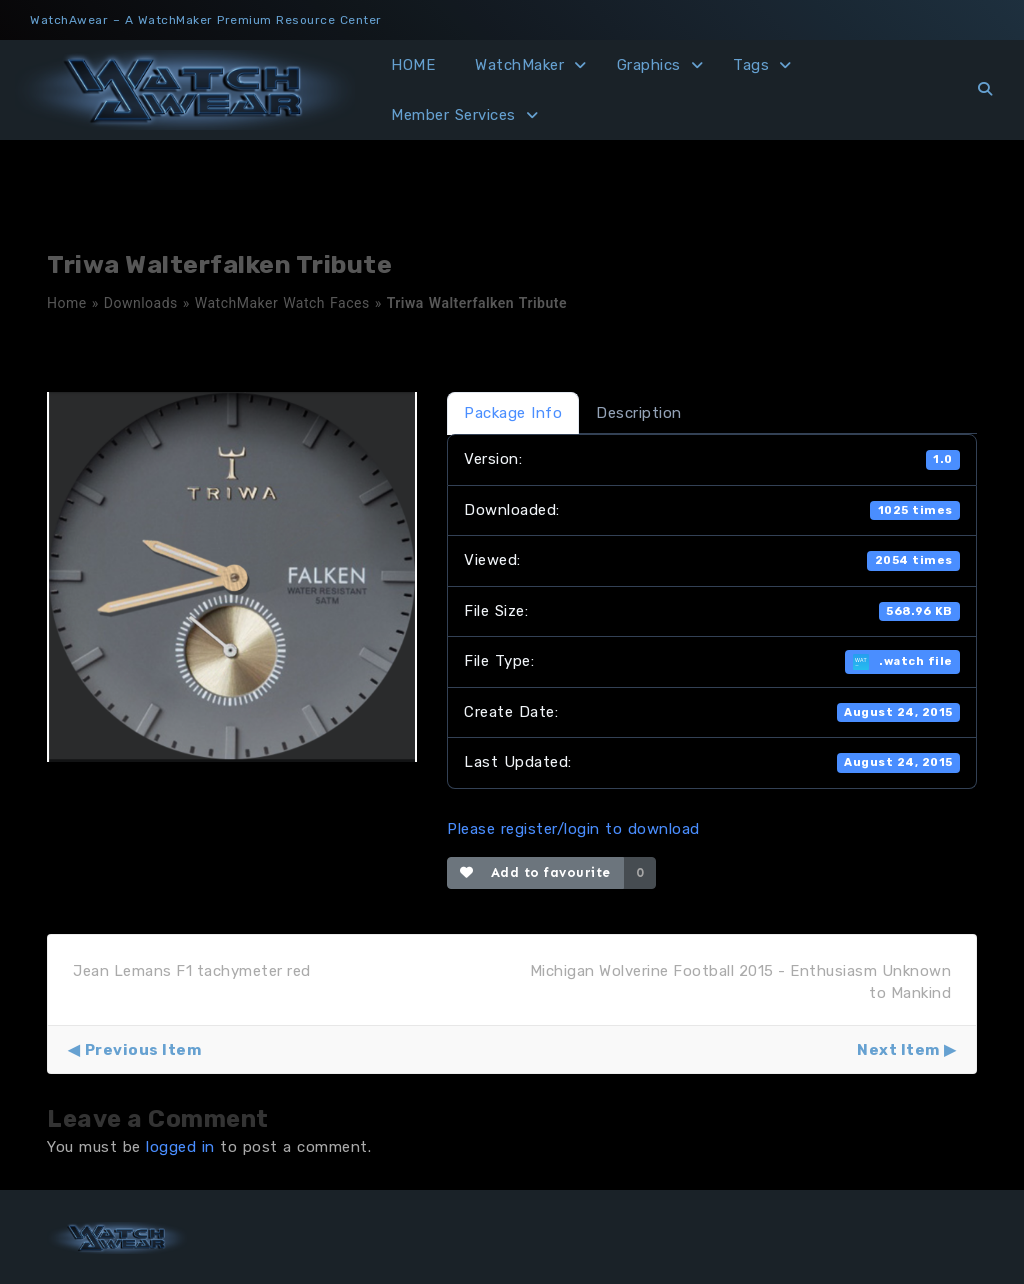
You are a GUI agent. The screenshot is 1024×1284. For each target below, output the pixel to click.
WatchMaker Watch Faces (282, 303)
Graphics (649, 65)
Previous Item (143, 1050)
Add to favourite (535, 872)
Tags (751, 65)
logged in (180, 1147)
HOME (413, 65)
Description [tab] (639, 413)
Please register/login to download (573, 829)
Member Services (453, 115)
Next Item (898, 1050)
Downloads (141, 303)
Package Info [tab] (513, 413)
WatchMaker (519, 65)
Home (67, 303)
